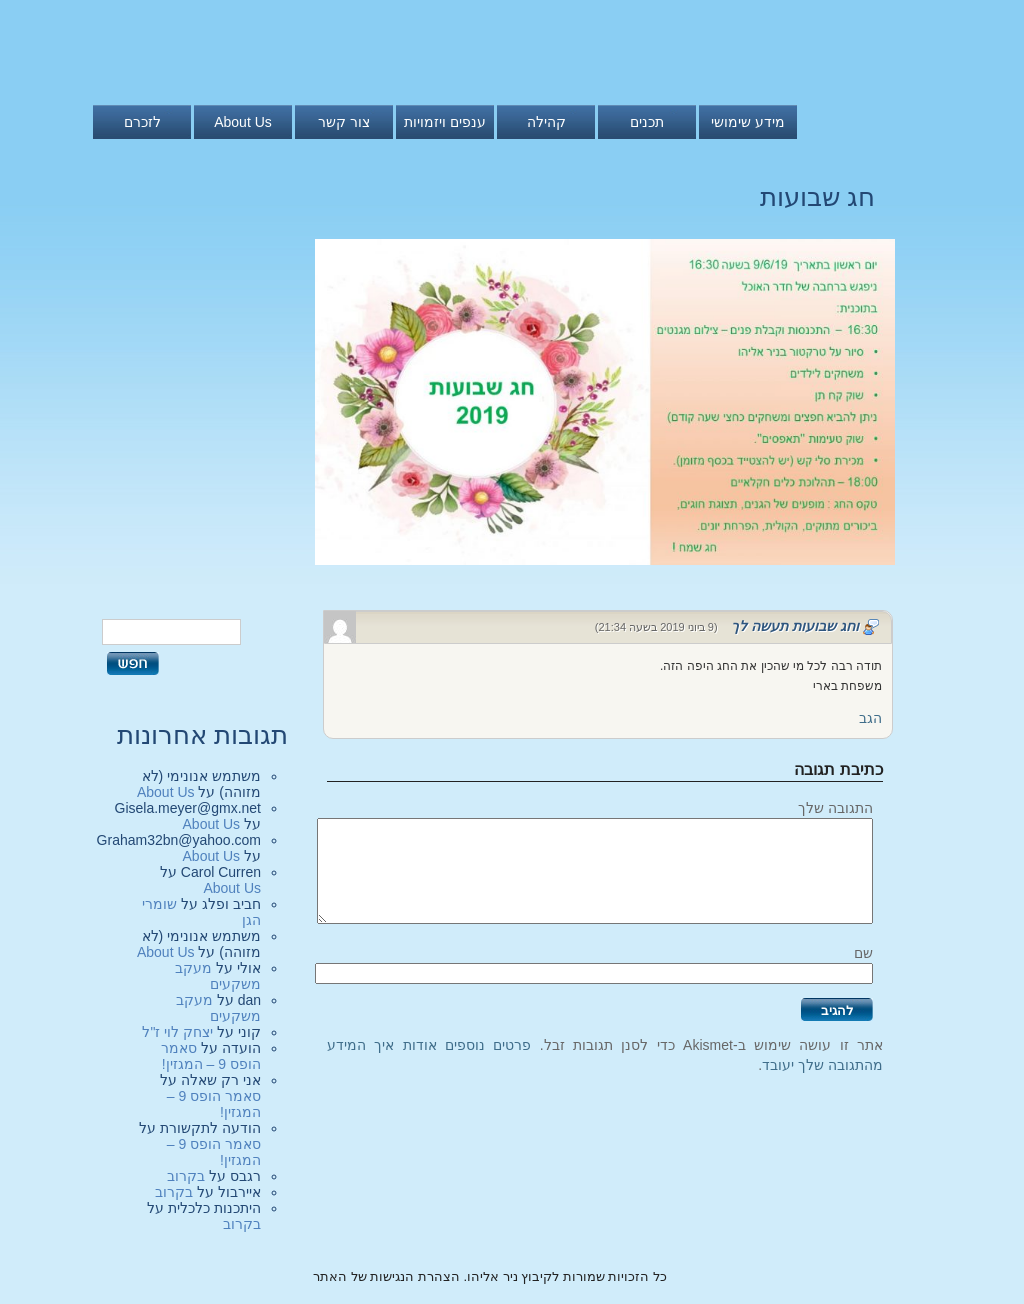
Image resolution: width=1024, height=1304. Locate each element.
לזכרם (142, 122)
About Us (243, 122)
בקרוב (186, 1176)
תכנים (647, 122)
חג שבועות (817, 197)
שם (863, 953)
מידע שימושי (748, 122)
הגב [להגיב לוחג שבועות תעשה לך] (870, 718)
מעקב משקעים (218, 976)
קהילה (546, 122)
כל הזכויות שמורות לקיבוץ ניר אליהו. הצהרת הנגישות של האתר (490, 1276)
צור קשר (344, 122)
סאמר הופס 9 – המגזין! (211, 1056)
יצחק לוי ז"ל (177, 1032)
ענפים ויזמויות (445, 122)
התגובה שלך (835, 808)
